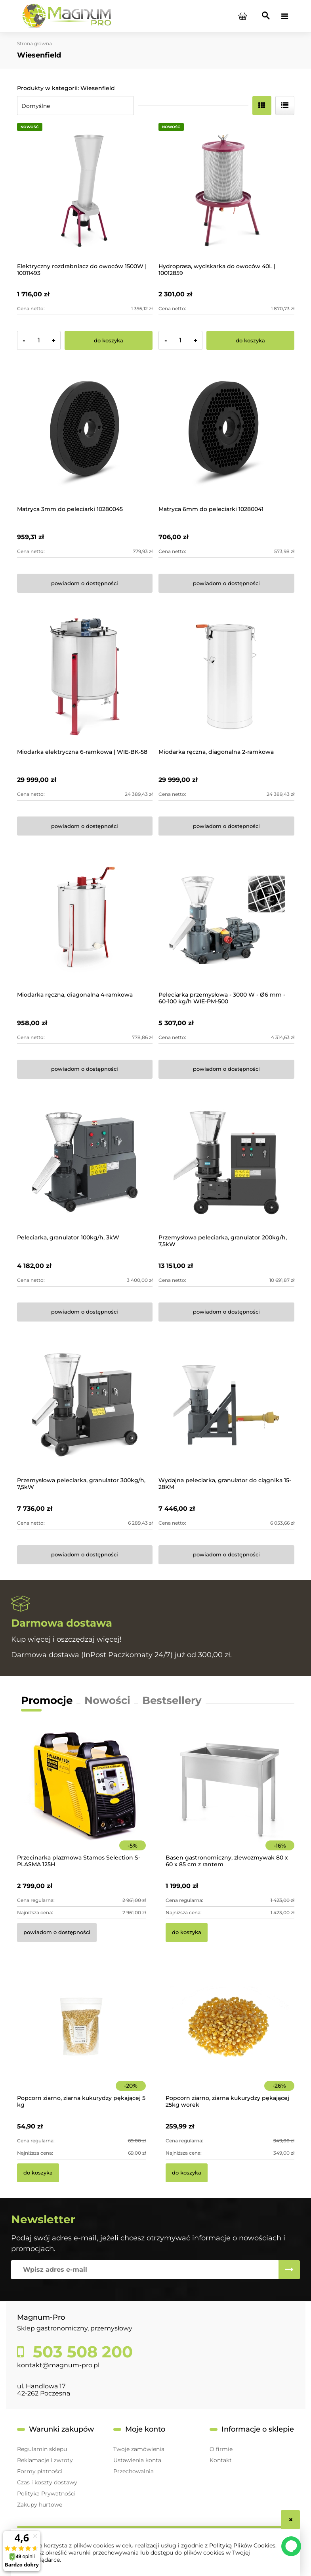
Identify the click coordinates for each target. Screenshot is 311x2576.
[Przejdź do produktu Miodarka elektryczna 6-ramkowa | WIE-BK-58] (85, 677)
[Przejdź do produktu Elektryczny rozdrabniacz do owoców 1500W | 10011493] (85, 191)
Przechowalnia (133, 2471)
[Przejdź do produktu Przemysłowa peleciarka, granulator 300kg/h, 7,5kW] (85, 1405)
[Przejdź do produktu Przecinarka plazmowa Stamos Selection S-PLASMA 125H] (81, 1796)
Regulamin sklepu (42, 2449)
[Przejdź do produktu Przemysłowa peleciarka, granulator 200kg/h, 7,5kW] (226, 1163)
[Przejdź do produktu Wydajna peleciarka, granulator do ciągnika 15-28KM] (226, 1405)
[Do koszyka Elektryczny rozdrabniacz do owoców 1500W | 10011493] (109, 340)
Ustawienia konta (137, 2460)
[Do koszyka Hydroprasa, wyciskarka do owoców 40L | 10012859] (250, 340)
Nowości (107, 1700)
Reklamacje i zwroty (45, 2460)
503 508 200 (81, 2352)
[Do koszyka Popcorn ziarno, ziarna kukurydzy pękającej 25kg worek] (187, 2172)
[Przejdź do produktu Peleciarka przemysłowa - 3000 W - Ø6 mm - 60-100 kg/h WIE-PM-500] (226, 919)
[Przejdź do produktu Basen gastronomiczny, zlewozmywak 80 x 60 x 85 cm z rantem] (230, 1796)
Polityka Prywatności (46, 2493)
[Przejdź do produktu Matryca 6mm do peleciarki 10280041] (226, 434)
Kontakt (221, 2460)
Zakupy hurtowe (39, 2504)
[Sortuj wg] (75, 105)
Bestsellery (172, 1700)
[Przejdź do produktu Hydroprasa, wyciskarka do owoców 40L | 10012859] (226, 191)
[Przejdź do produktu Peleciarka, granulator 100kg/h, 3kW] (85, 1163)
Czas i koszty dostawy (47, 2482)
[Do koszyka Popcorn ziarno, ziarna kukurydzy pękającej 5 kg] (38, 2172)
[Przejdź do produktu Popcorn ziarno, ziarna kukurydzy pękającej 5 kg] (81, 2037)
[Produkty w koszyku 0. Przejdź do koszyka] (242, 16)
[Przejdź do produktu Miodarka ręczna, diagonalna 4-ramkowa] (85, 919)
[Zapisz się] (289, 2269)
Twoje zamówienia (138, 2449)
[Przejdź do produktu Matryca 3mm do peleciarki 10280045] (85, 434)
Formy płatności (40, 2471)
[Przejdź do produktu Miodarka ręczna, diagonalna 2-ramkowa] (226, 677)
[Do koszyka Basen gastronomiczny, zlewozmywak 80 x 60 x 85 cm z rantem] (187, 1932)
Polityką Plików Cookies (242, 2545)
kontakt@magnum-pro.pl (58, 2365)
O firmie (221, 2449)
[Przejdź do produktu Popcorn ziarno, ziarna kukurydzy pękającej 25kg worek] (230, 2037)
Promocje (47, 1700)
